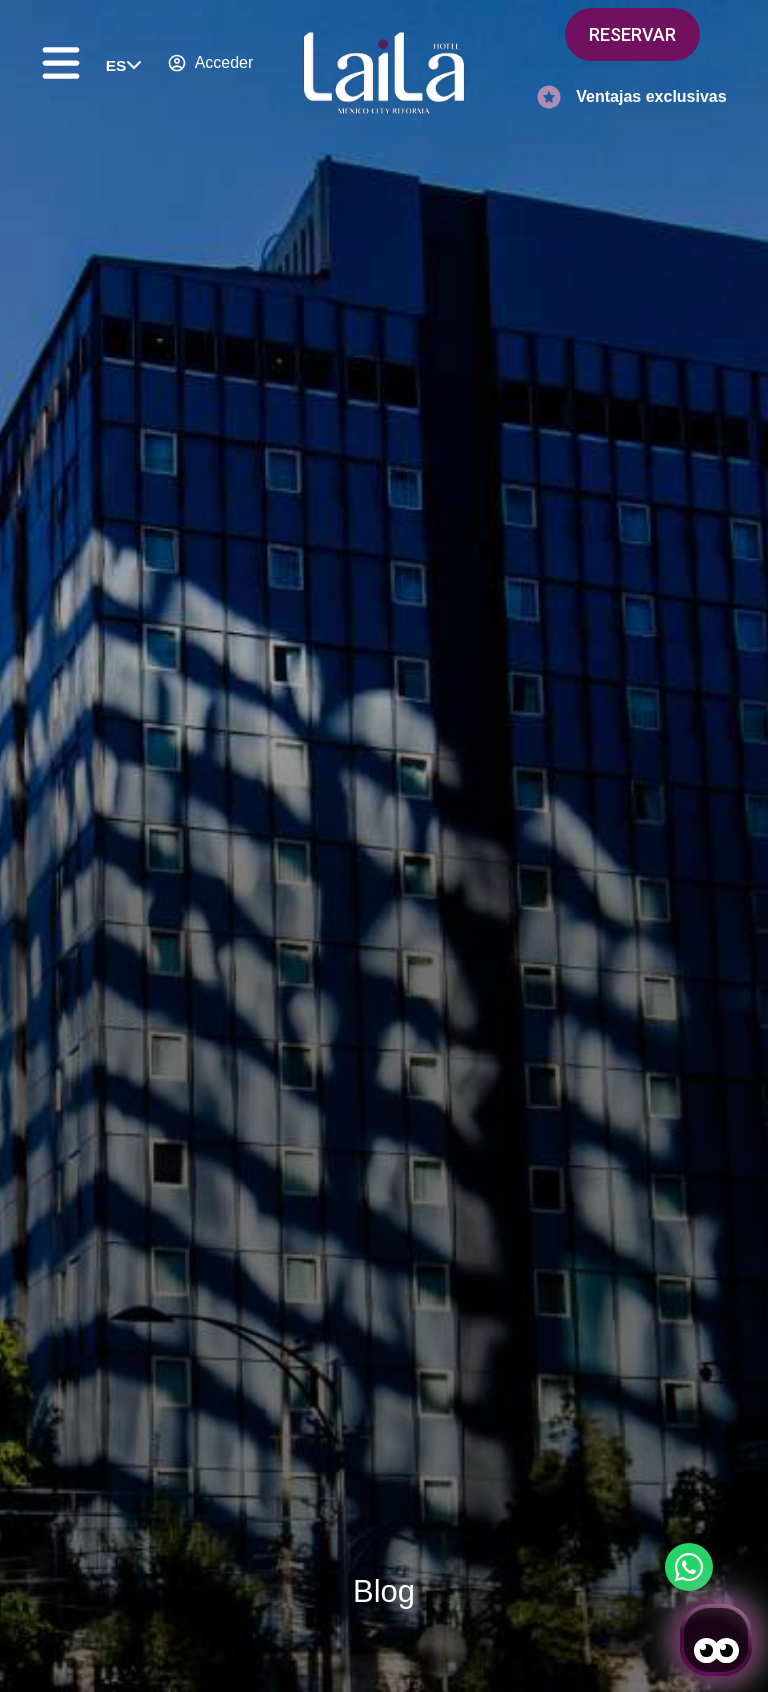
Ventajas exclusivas (651, 96)
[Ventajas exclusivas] (549, 97)
